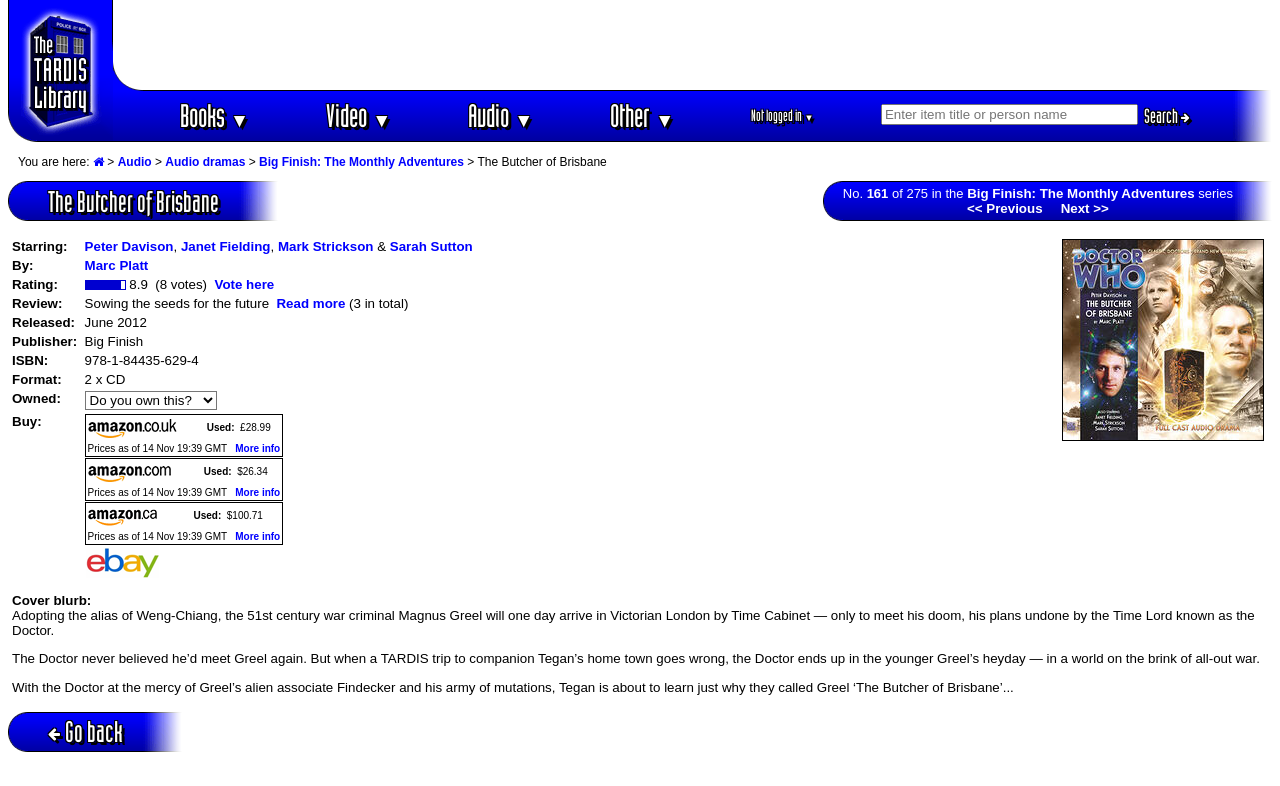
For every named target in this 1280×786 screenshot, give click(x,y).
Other (642, 115)
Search (1167, 116)
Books (214, 115)
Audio (500, 115)
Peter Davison (129, 246)
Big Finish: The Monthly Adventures (361, 162)
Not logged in (782, 115)
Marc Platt (117, 265)
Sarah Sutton (431, 246)
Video (358, 115)
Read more (310, 303)
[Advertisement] (693, 45)
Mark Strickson (326, 246)
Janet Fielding (226, 246)
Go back (85, 731)
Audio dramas (205, 162)
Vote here (244, 284)
